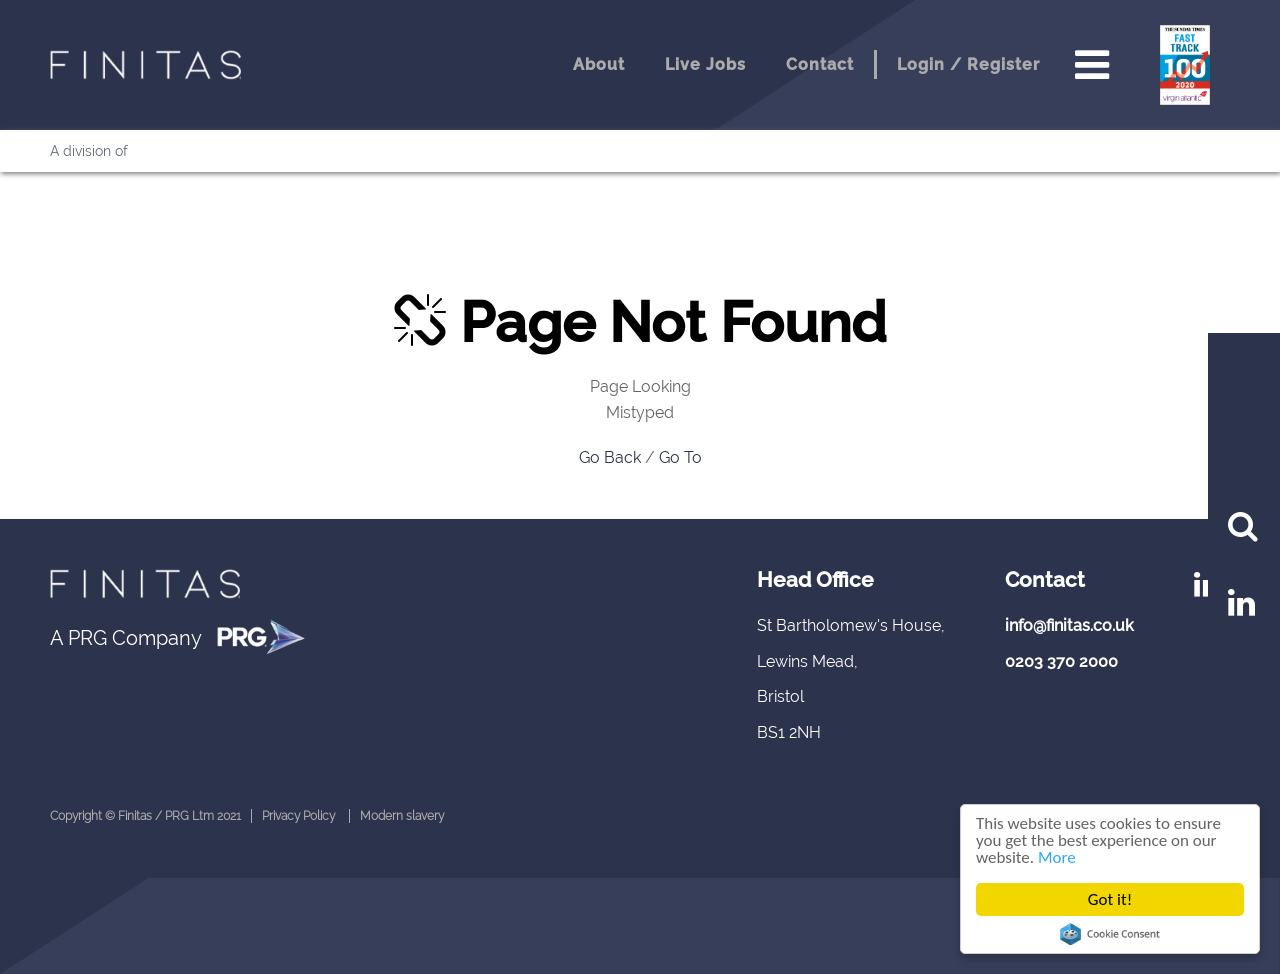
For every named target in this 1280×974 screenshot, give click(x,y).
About (599, 64)
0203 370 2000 (1061, 661)
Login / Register (968, 64)
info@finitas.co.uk (1069, 625)
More (1057, 857)
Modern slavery (402, 816)
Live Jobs (705, 64)
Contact (820, 64)
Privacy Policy (298, 816)
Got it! (1110, 899)
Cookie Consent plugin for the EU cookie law (1110, 934)
